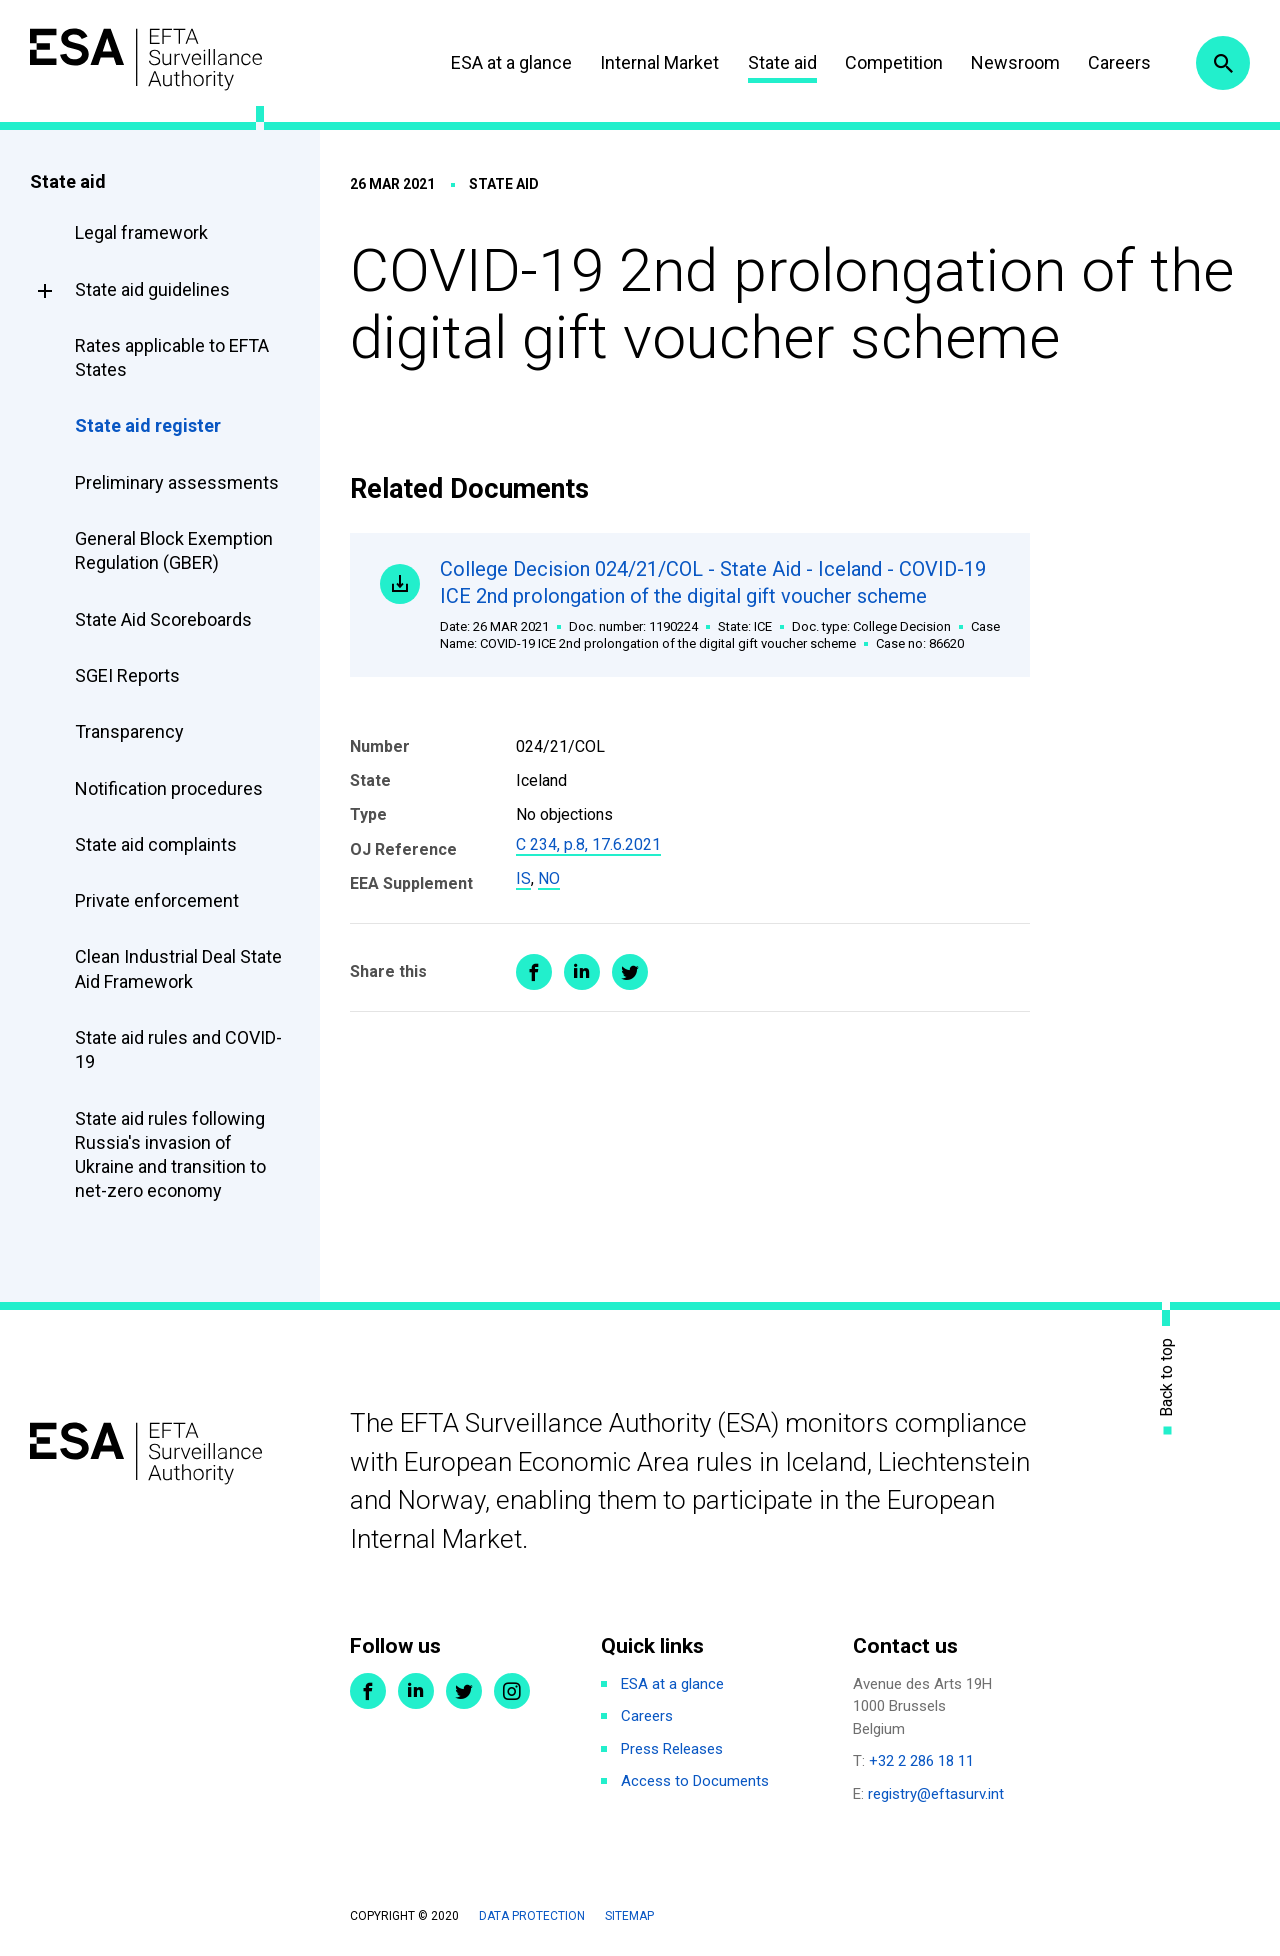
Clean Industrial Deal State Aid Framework (178, 968)
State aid (782, 62)
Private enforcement (157, 900)
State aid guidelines (152, 289)
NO (549, 878)
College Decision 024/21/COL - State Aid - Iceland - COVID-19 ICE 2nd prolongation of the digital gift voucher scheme (720, 605)
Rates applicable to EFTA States (172, 357)
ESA (146, 59)
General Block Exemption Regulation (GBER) (174, 550)
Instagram (512, 1691)
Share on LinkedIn (582, 972)
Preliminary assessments (177, 482)
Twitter (464, 1691)
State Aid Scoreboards (163, 619)
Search (1223, 63)
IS (523, 878)
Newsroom (1015, 62)
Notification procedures (169, 788)
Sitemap (629, 1916)
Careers (1119, 62)
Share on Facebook (534, 972)
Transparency (129, 731)
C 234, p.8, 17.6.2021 (588, 844)
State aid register (148, 425)
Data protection (532, 1916)
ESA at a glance (511, 62)
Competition (894, 62)
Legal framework (141, 232)
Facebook (368, 1691)
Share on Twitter (630, 972)
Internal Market (659, 62)
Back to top (1167, 1376)
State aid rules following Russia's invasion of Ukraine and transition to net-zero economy (170, 1155)
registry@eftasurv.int (936, 1794)
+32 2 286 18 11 (921, 1761)
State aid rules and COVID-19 (178, 1049)
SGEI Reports (127, 675)
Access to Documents (695, 1781)
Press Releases (672, 1749)
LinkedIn (416, 1691)
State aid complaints (156, 844)
